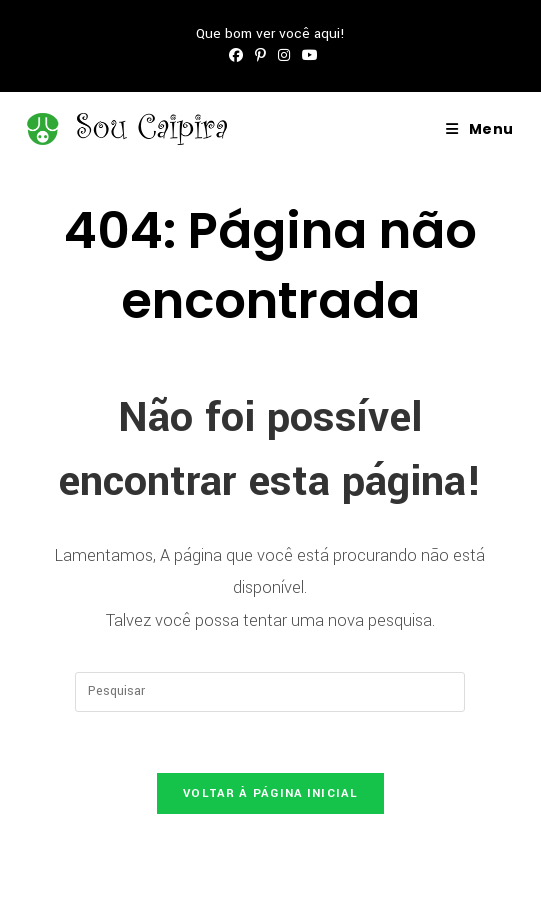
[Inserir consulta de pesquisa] (270, 692)
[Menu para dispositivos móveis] (480, 129)
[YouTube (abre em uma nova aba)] (307, 56)
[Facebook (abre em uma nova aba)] (236, 56)
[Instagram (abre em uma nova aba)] (284, 56)
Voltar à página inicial (270, 793)
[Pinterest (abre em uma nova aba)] (260, 56)
